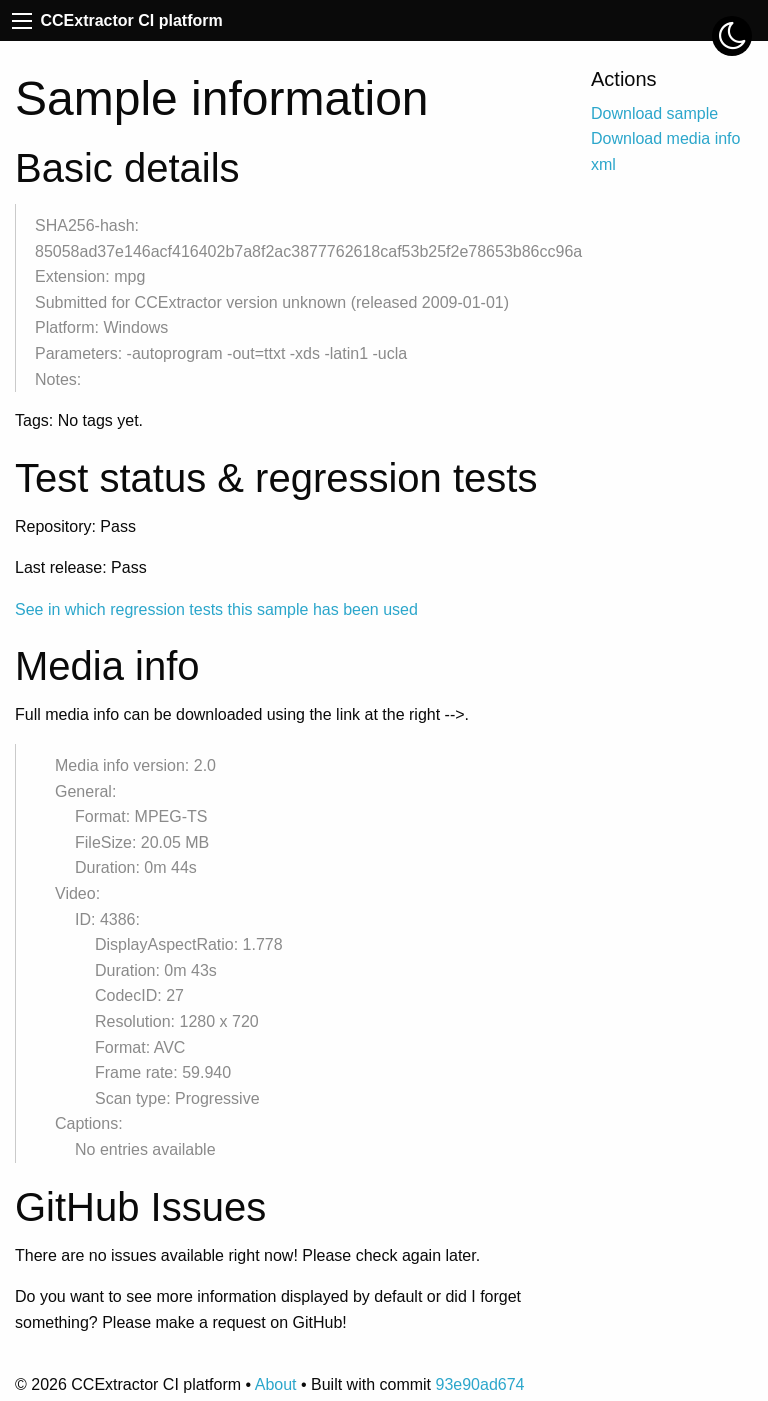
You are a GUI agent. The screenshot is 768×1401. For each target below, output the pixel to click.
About (276, 1384)
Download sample (654, 113)
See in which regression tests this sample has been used (216, 609)
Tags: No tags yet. (79, 420)
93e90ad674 (479, 1384)
